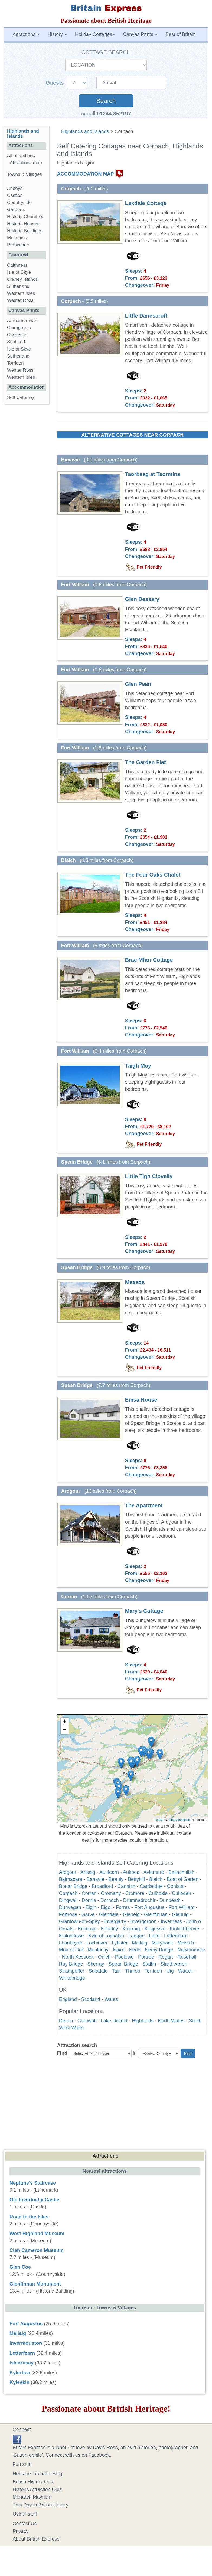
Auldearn (109, 1872)
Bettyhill (136, 1879)
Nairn (119, 1950)
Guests (56, 83)
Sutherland (18, 286)
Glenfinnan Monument (35, 2284)
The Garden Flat (145, 762)
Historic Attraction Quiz (37, 2489)
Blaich (155, 1879)
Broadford (102, 1886)
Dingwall (68, 1900)
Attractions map (26, 162)
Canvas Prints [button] (140, 34)
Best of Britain (180, 34)
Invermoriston (25, 2343)
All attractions (21, 155)
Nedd (135, 1950)
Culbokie (158, 1893)
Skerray (95, 1964)
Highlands (143, 2020)
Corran (89, 1893)
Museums (17, 237)
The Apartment (144, 1505)
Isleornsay (21, 2363)
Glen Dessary (142, 599)
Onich (104, 1957)
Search (106, 100)
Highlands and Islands (85, 131)
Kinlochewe (71, 1935)
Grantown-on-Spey (79, 1921)
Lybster (120, 1943)
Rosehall (186, 1957)
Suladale (98, 1971)
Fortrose (68, 1914)
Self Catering (20, 397)
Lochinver (96, 1943)
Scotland (90, 1999)
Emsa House (141, 1400)
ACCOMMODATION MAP (85, 173)
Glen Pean (138, 684)
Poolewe (124, 1957)
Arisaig (87, 1872)
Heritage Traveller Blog (37, 2473)
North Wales (171, 2020)
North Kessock (78, 1957)
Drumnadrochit (139, 1900)
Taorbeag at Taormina (152, 474)
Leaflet (159, 1819)
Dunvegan (70, 1907)
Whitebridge (72, 1978)
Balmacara (70, 1879)
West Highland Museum (36, 2233)
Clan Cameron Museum (36, 2250)
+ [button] (65, 1722)
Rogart (165, 1957)
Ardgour (67, 1872)
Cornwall (86, 2020)
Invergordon (143, 1921)
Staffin (149, 1964)
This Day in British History (41, 2505)
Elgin (91, 1907)
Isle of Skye (19, 272)
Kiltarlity (109, 1928)
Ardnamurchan (22, 320)
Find (62, 2053)
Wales (111, 1999)
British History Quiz (33, 2481)
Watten (185, 1971)
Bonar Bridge (73, 1886)
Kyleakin (19, 2382)
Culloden (181, 1893)
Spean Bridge (123, 1964)
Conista (175, 1886)
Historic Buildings (25, 230)
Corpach (68, 1893)
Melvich (185, 1943)
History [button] (57, 34)
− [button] (65, 1730)
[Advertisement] (106, 2103)
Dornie (89, 1900)
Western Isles (21, 293)
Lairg (154, 1935)
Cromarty (111, 1893)
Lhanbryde (70, 1943)
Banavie (95, 1879)
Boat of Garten (182, 1879)
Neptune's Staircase (32, 2183)
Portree (146, 1957)
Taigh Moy (138, 1066)
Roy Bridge (71, 1964)
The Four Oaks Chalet (152, 875)
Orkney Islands (22, 279)
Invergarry (115, 1921)
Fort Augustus (149, 1907)
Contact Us (25, 2523)
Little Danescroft (146, 316)
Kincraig (131, 1928)
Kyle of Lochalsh (106, 1935)
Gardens (16, 209)
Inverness (171, 1921)
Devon (66, 2020)
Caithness (17, 265)
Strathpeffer (71, 1971)
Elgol (106, 1907)
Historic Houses (23, 223)
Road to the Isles (28, 2217)
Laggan (136, 1935)
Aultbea (131, 1872)
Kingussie (154, 1928)
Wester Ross (20, 300)
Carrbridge (151, 1886)
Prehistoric (18, 244)
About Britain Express (36, 2539)
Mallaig (139, 1943)
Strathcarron (174, 1964)
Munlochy (98, 1950)
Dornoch (109, 1900)
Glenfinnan (156, 1914)
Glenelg (131, 1914)
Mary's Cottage (144, 1611)
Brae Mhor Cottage (149, 960)
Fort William (181, 1907)
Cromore (134, 1893)
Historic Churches (25, 216)
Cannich (126, 1886)
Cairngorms (19, 327)
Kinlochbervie (184, 1928)
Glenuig (180, 1914)
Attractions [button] (26, 34)
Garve (88, 1914)
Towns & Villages (24, 174)
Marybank (162, 1943)
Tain (116, 1971)
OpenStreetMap (179, 1819)
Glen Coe (20, 2267)
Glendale (109, 1914)
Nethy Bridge (159, 1950)
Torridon (153, 1971)
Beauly (116, 1879)
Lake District (114, 2020)
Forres (123, 1907)
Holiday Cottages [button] (95, 34)
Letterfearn (176, 1935)
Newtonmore (191, 1950)
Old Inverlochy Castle (34, 2199)
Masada (135, 1282)
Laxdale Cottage (146, 203)
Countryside (19, 202)
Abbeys (14, 188)
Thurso (132, 1971)
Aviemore (153, 1872)
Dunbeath (170, 1900)
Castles (14, 195)
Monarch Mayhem (32, 2497)
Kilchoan (87, 1928)
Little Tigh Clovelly (149, 1176)
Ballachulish (181, 1872)
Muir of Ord (71, 1950)
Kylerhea (19, 2372)
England (68, 1999)
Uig (170, 1971)
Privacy (21, 2531)
